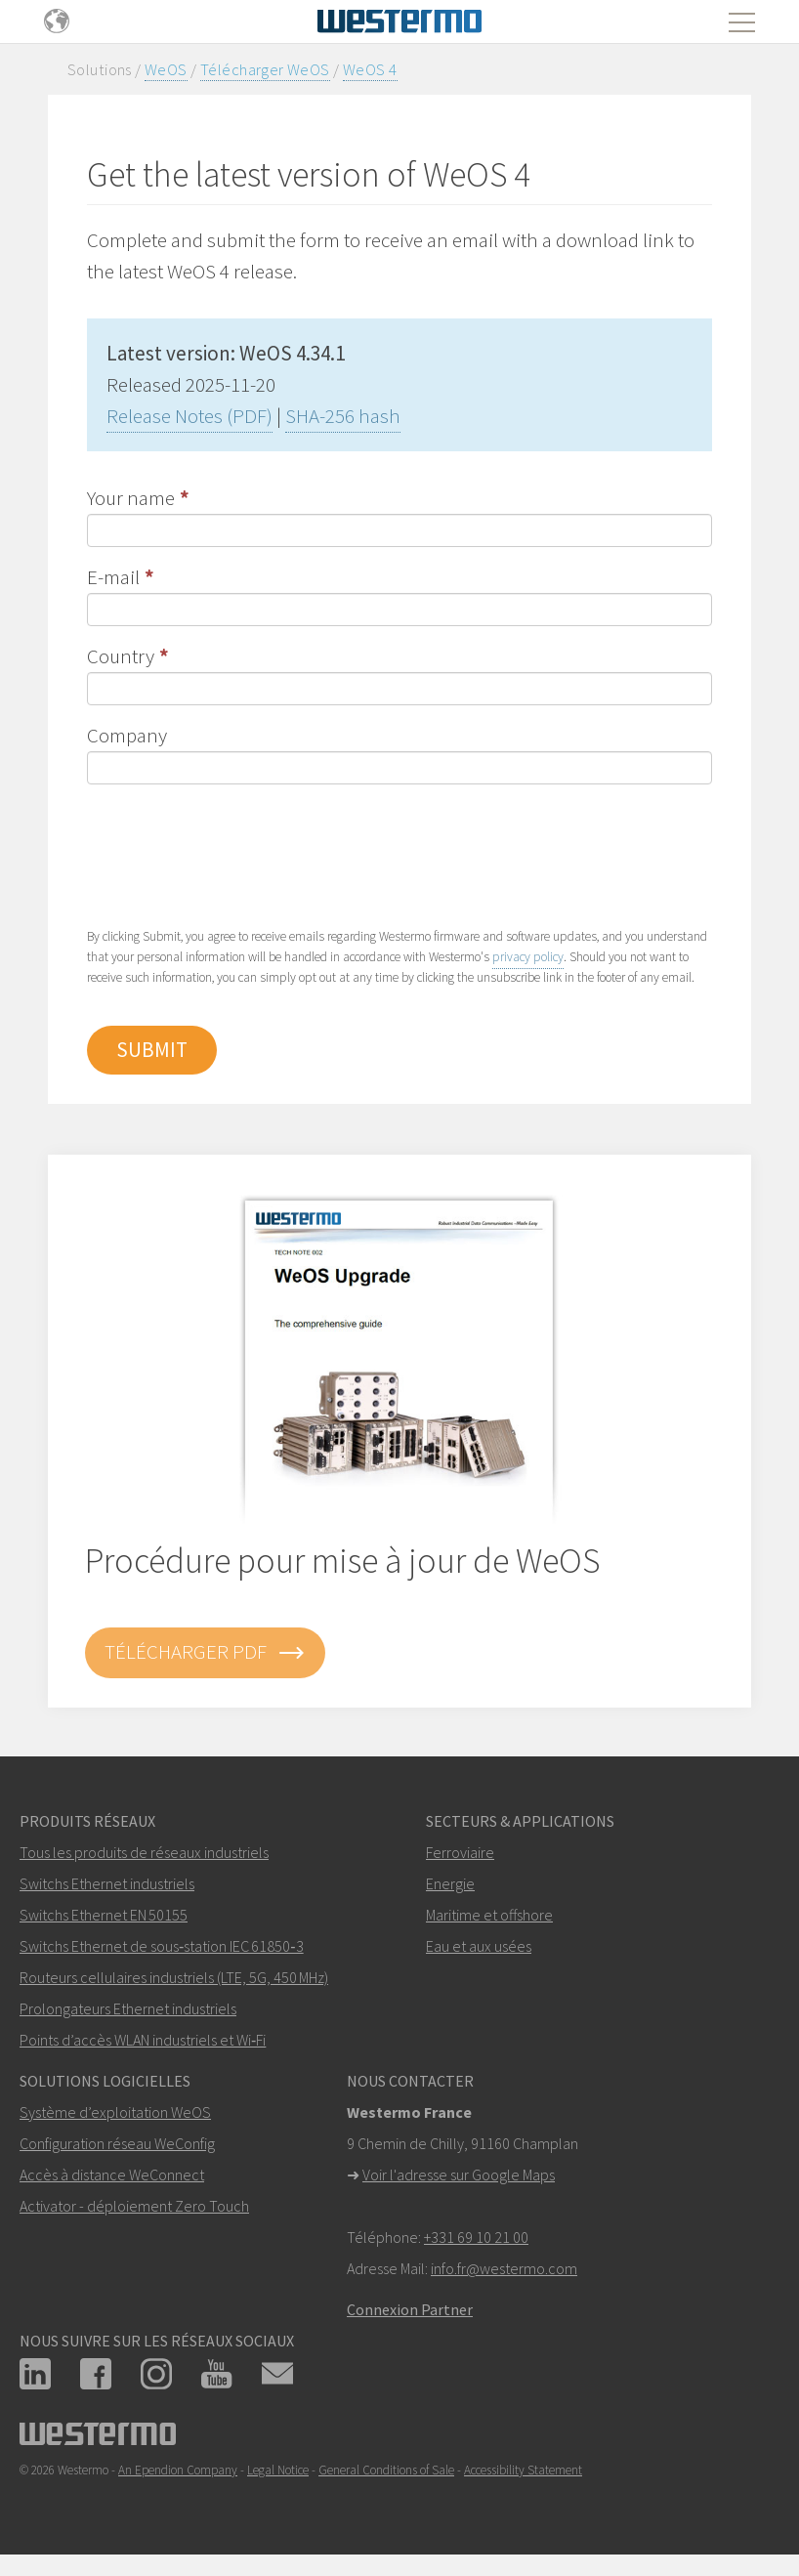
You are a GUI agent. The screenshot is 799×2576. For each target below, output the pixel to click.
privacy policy (528, 957)
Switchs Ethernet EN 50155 (104, 1914)
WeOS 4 (370, 69)
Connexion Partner (410, 2309)
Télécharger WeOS (265, 69)
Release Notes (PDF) (189, 415)
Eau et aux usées (478, 1946)
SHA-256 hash (342, 415)
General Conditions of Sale (386, 2470)
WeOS (166, 69)
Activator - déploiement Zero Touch (134, 2206)
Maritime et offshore (489, 1914)
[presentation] (235, 854)
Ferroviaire (460, 1852)
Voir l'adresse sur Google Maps (458, 2174)
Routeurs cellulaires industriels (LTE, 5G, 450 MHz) (174, 1977)
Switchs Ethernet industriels (107, 1883)
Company (127, 735)
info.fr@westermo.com (504, 2268)
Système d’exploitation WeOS (115, 2112)
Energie (450, 1883)
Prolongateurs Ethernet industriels (128, 2008)
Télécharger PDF (205, 1652)
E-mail (113, 577)
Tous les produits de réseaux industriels (144, 1852)
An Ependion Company (177, 2470)
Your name (131, 498)
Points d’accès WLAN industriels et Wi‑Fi (143, 2039)
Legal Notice (278, 2470)
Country (120, 656)
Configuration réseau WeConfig (117, 2143)
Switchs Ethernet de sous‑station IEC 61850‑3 (162, 1946)
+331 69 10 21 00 (476, 2237)
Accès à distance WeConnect (112, 2174)
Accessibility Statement (523, 2470)
